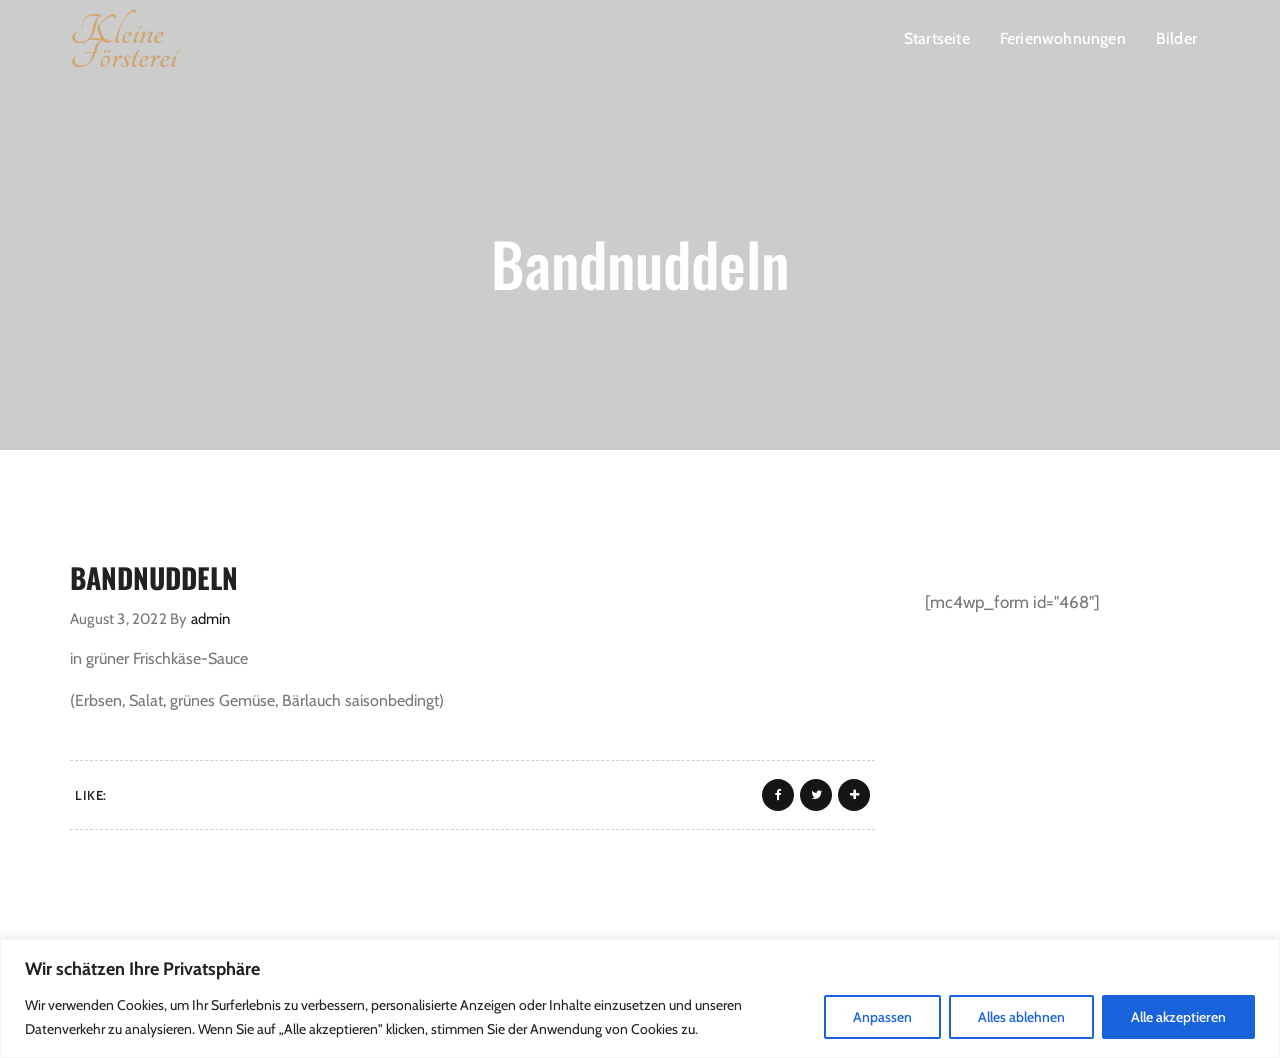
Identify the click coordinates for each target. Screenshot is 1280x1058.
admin (211, 619)
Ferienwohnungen (1063, 38)
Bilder (1176, 38)
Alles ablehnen (1021, 1017)
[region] (640, 998)
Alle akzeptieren (1178, 1017)
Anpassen (882, 1017)
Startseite (937, 38)
